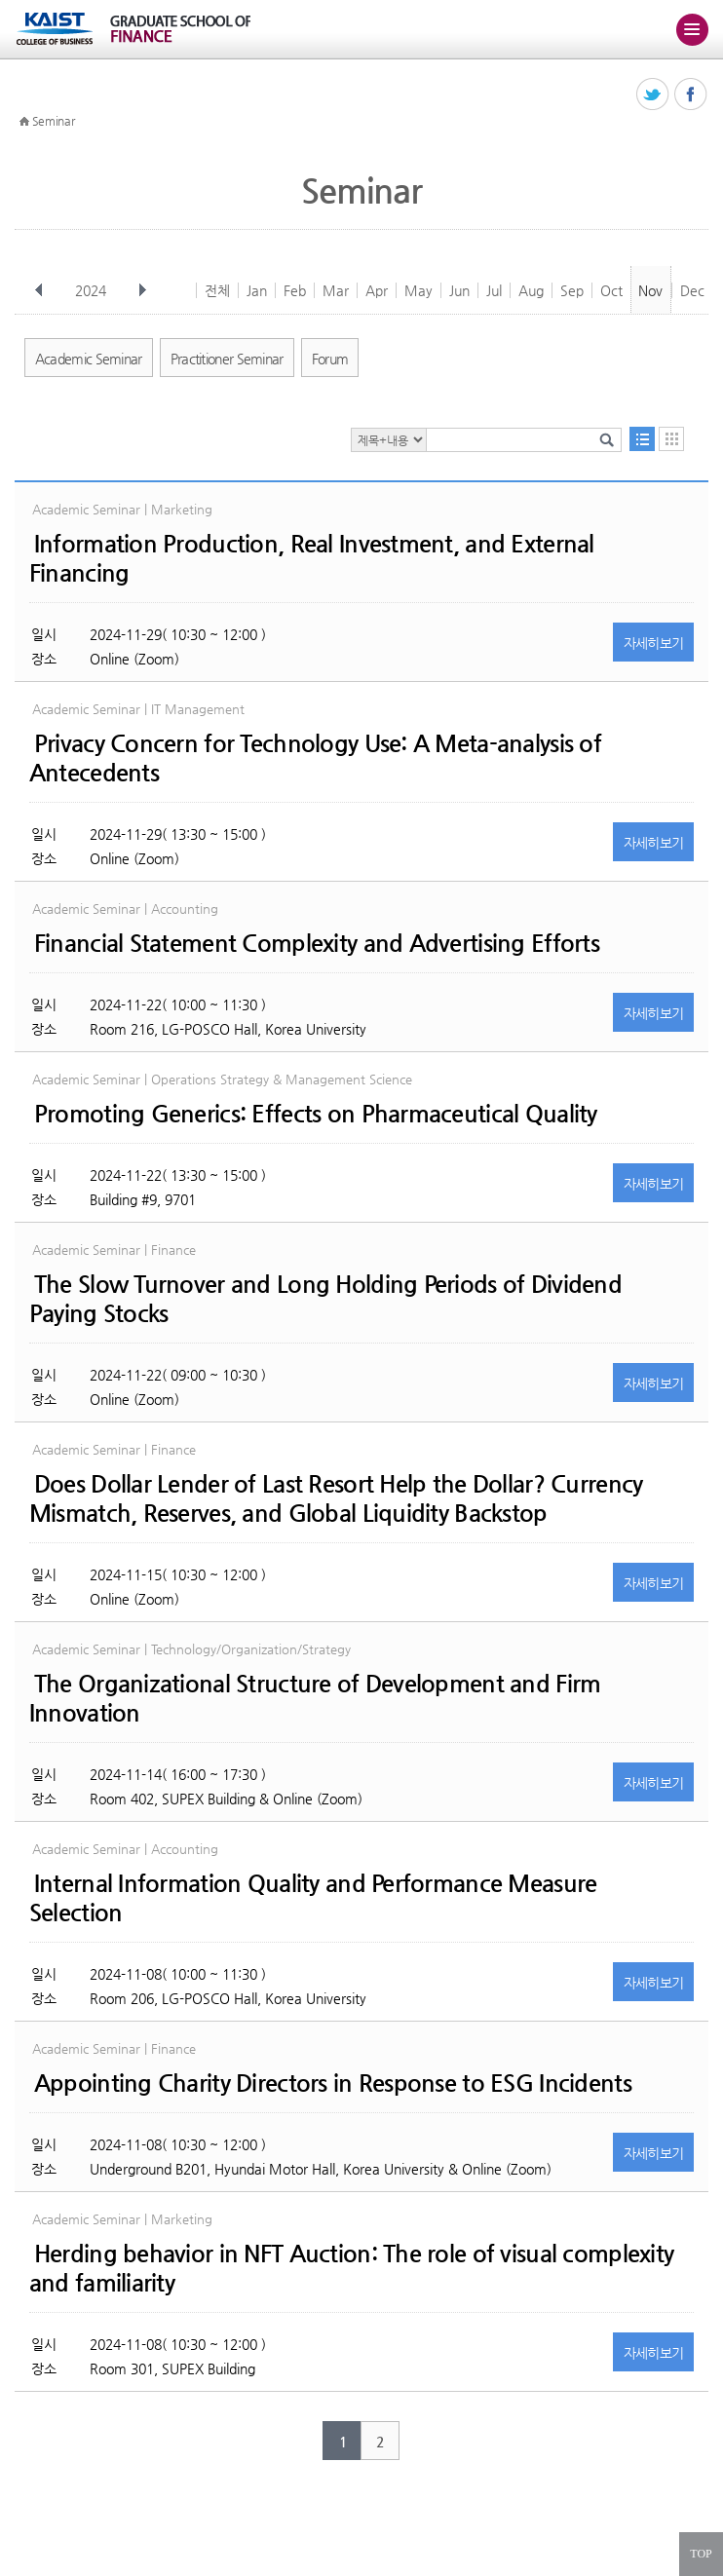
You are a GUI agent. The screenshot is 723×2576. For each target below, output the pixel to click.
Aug (531, 290)
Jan (257, 290)
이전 (39, 290)
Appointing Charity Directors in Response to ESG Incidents (332, 2083)
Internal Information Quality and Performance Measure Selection (313, 1898)
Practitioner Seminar (227, 358)
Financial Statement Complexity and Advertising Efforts (316, 943)
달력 (671, 439)
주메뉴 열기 (691, 29)
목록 (642, 439)
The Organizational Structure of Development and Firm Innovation (315, 1698)
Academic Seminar (88, 358)
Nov (650, 290)
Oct (611, 290)
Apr (376, 290)
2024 (92, 290)
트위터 (653, 95)
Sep (572, 290)
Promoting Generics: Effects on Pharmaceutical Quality (315, 1113)
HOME (24, 122)
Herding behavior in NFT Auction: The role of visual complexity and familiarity (351, 2268)
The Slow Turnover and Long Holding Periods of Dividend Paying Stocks (325, 1298)
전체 (217, 290)
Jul (494, 290)
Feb (295, 290)
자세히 (654, 643)
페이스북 (691, 95)
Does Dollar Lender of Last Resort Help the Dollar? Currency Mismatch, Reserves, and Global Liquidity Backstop (336, 1498)
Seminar (53, 121)
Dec (692, 290)
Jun (459, 290)
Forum (330, 358)
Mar (336, 290)
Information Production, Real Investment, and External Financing (311, 558)
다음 (142, 290)
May (418, 290)
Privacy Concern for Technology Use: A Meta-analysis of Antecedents (315, 758)
